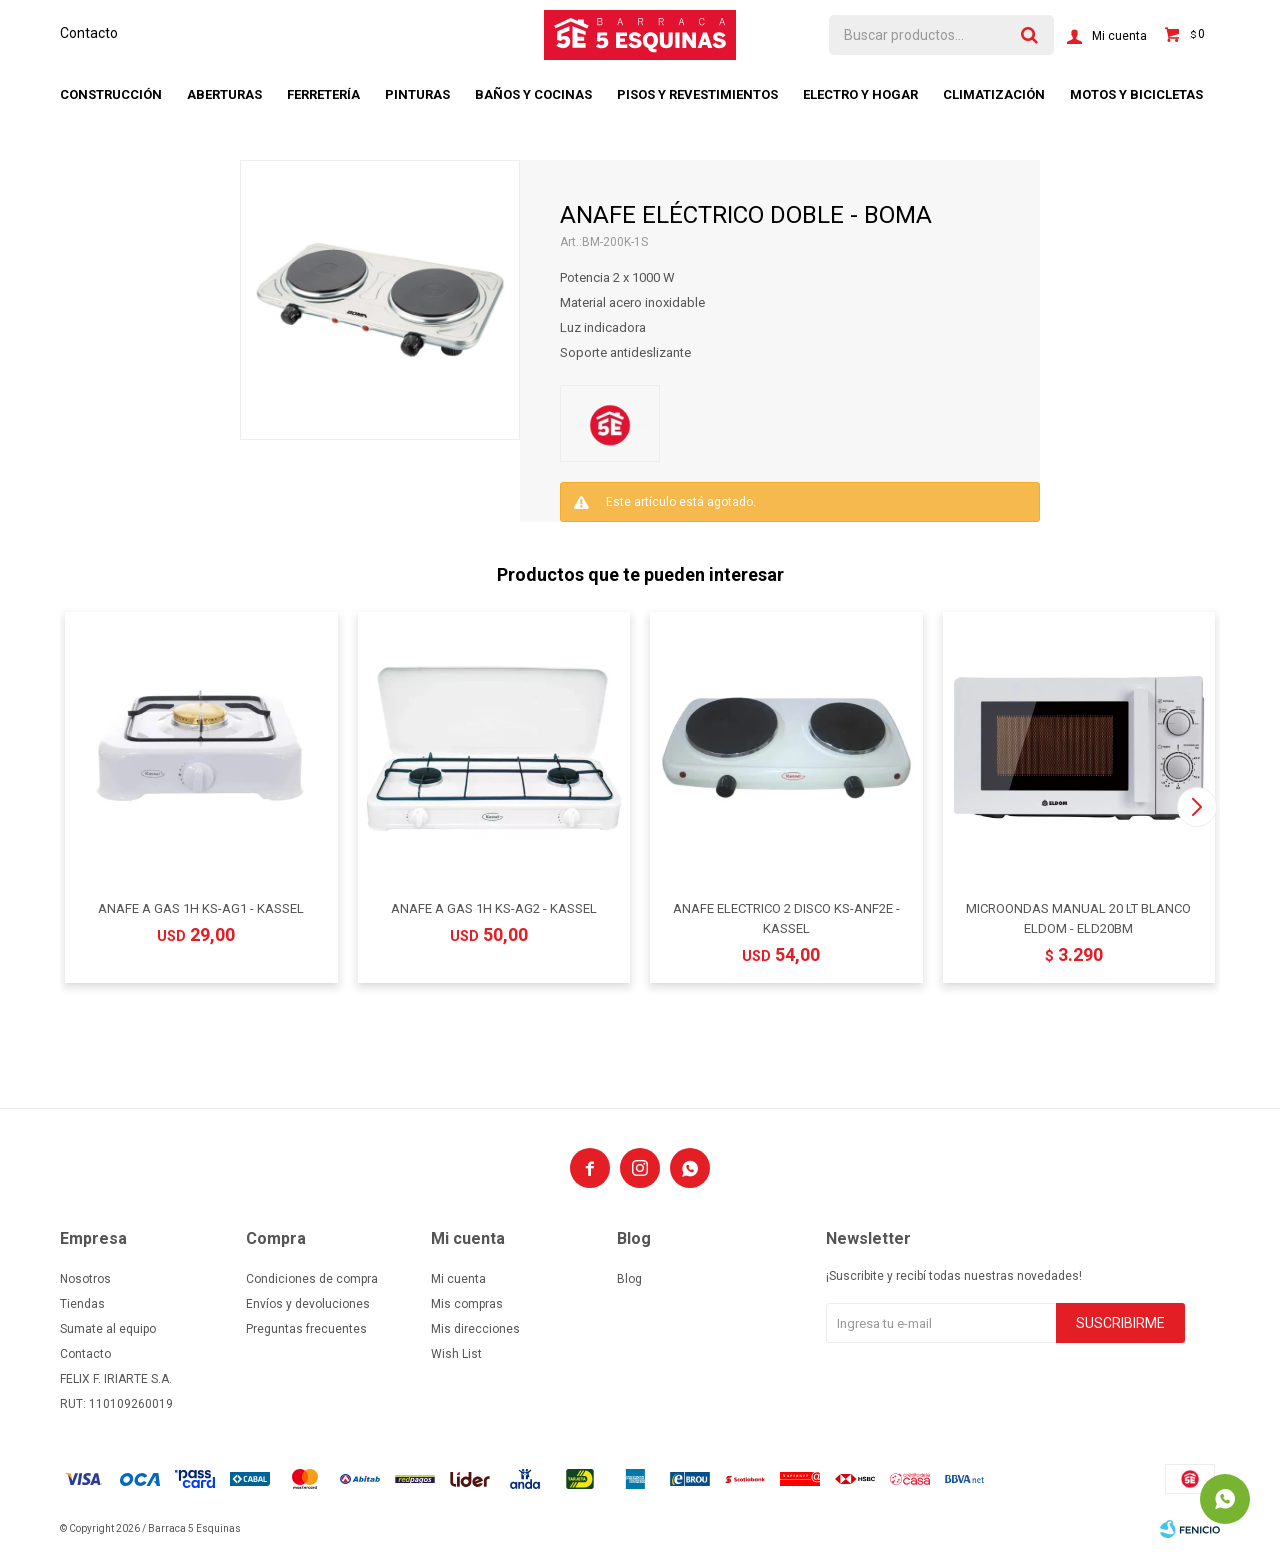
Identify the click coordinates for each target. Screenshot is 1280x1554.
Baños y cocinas (533, 94)
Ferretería (323, 94)
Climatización (994, 94)
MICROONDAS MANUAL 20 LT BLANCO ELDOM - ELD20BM (1078, 918)
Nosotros (85, 1279)
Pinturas (417, 94)
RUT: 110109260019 (116, 1404)
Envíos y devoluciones (308, 1304)
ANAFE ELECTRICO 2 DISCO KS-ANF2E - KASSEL (786, 918)
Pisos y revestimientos (697, 94)
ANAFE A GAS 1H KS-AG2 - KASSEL (494, 908)
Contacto (89, 33)
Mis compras (467, 1304)
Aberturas (224, 94)
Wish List (456, 1354)
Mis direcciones (475, 1329)
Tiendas (82, 1304)
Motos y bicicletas (1136, 94)
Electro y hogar (860, 94)
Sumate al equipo (108, 1329)
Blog (629, 1279)
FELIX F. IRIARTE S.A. (116, 1379)
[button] (1196, 807)
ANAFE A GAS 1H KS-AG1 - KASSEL (201, 908)
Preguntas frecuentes (306, 1329)
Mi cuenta (458, 1279)
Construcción (111, 94)
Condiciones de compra (312, 1279)
